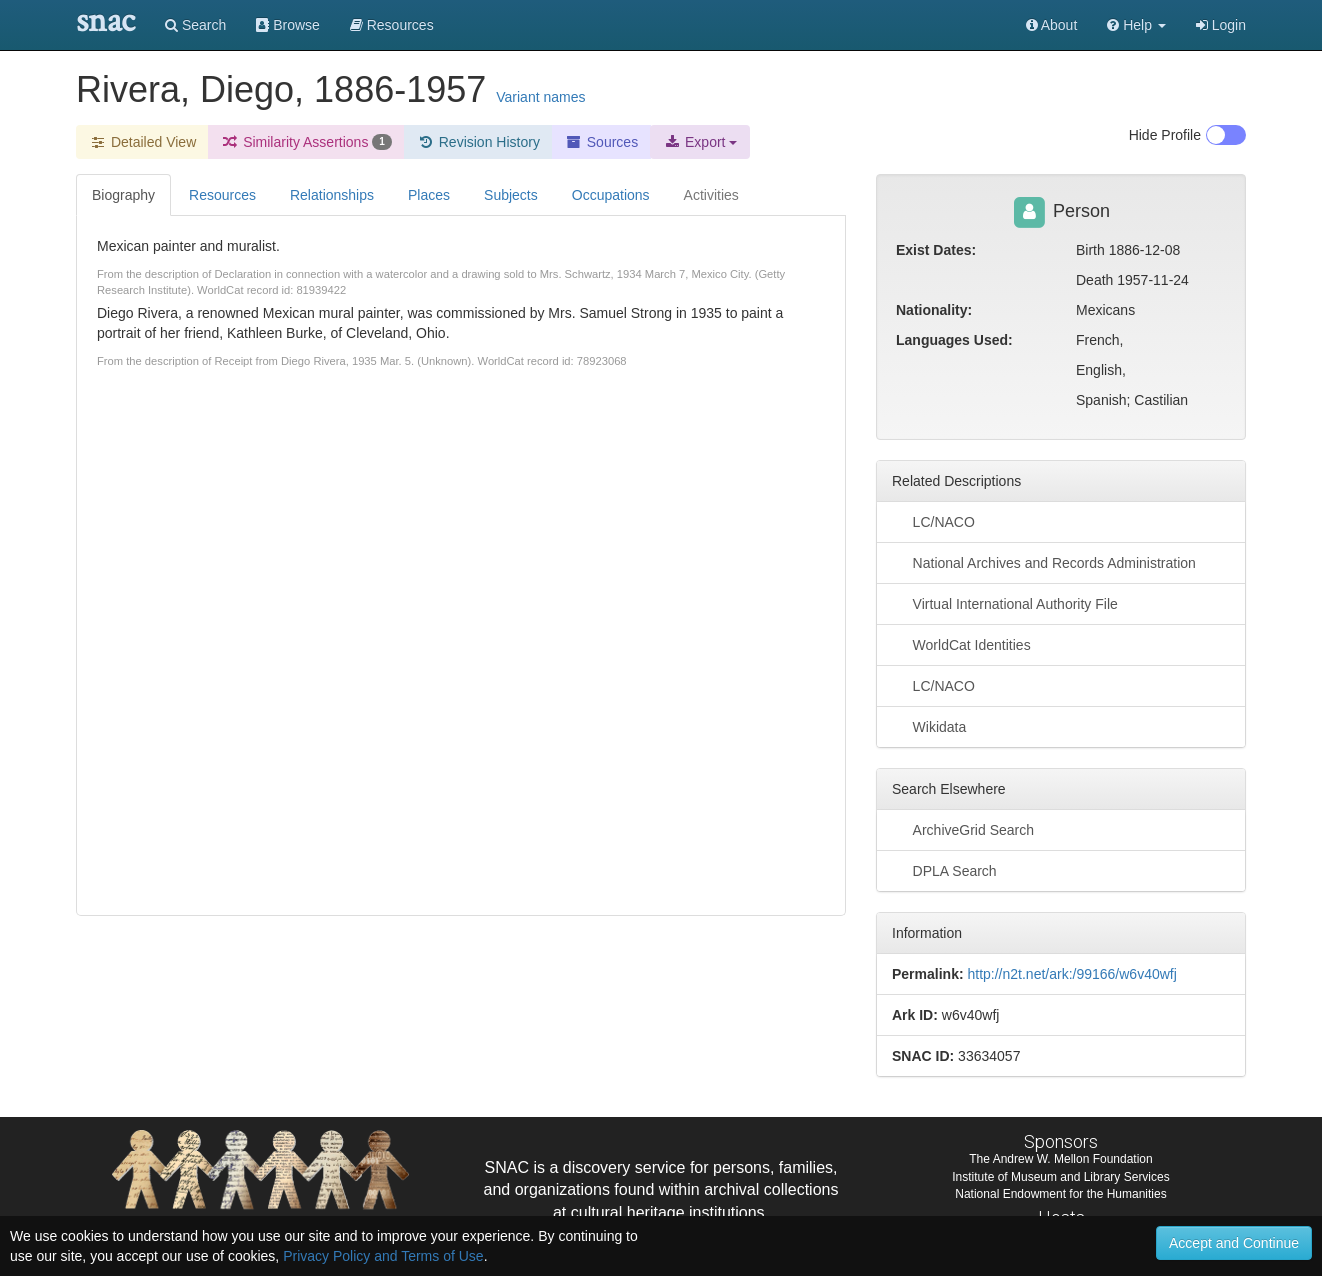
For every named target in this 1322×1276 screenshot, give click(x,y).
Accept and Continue (1234, 1243)
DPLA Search (944, 870)
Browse (288, 25)
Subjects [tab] (511, 195)
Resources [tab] (222, 195)
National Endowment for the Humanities (1060, 1194)
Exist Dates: (936, 250)
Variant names (540, 97)
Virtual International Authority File (1005, 603)
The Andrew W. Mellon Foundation (1060, 1159)
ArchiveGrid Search (963, 829)
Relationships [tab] (332, 195)
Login (1221, 25)
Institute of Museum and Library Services (1060, 1177)
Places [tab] (429, 195)
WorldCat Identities (961, 644)
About (1052, 25)
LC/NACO (933, 521)
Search (195, 25)
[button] (1136, 25)
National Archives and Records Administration (1044, 562)
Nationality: (934, 310)
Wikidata (929, 726)
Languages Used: (954, 340)
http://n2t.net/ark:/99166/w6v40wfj (1071, 974)
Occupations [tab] (611, 195)
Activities (711, 195)
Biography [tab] (123, 195)
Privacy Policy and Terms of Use (383, 1256)
